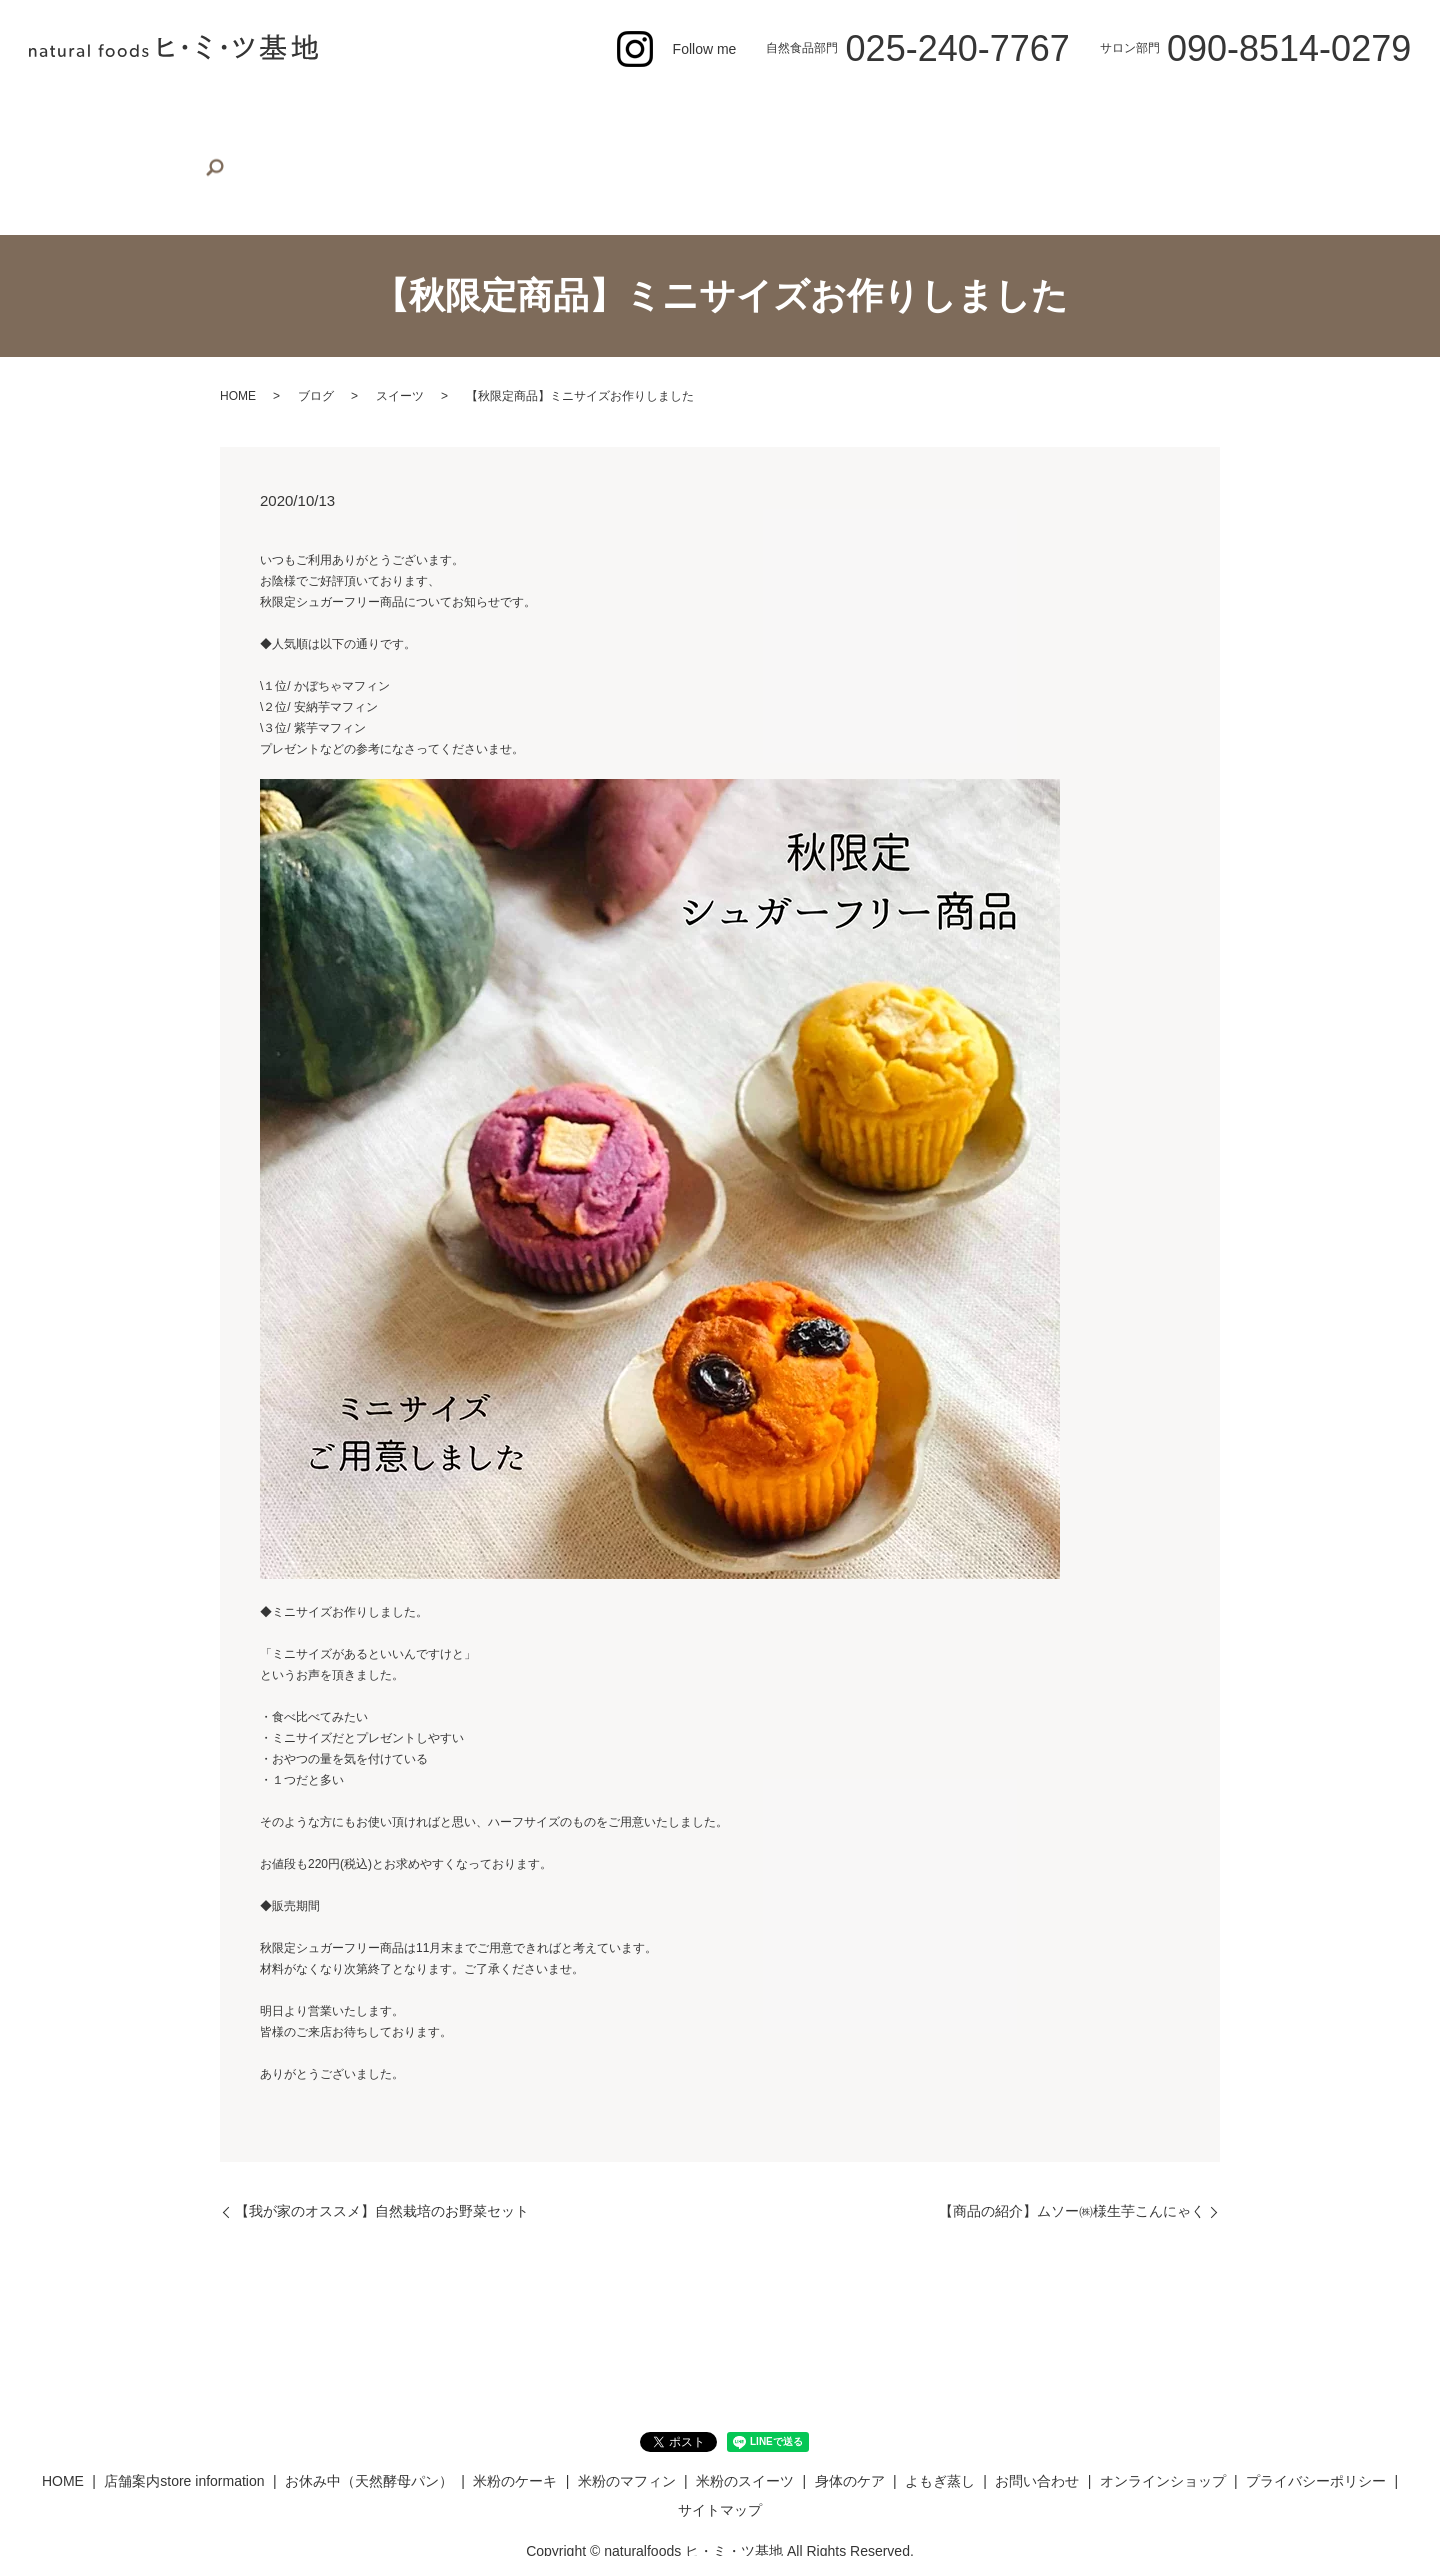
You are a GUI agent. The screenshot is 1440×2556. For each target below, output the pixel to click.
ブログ (316, 335)
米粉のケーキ (583, 112)
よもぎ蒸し (1016, 112)
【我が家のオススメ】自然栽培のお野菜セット (382, 2150)
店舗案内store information (243, 112)
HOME (114, 112)
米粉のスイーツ (817, 112)
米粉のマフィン (697, 112)
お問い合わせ (1115, 112)
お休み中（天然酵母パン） (435, 112)
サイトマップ (720, 2449)
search (1337, 114)
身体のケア (924, 112)
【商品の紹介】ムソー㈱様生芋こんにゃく (1072, 2150)
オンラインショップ (1243, 112)
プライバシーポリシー (1316, 2420)
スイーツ (400, 335)
